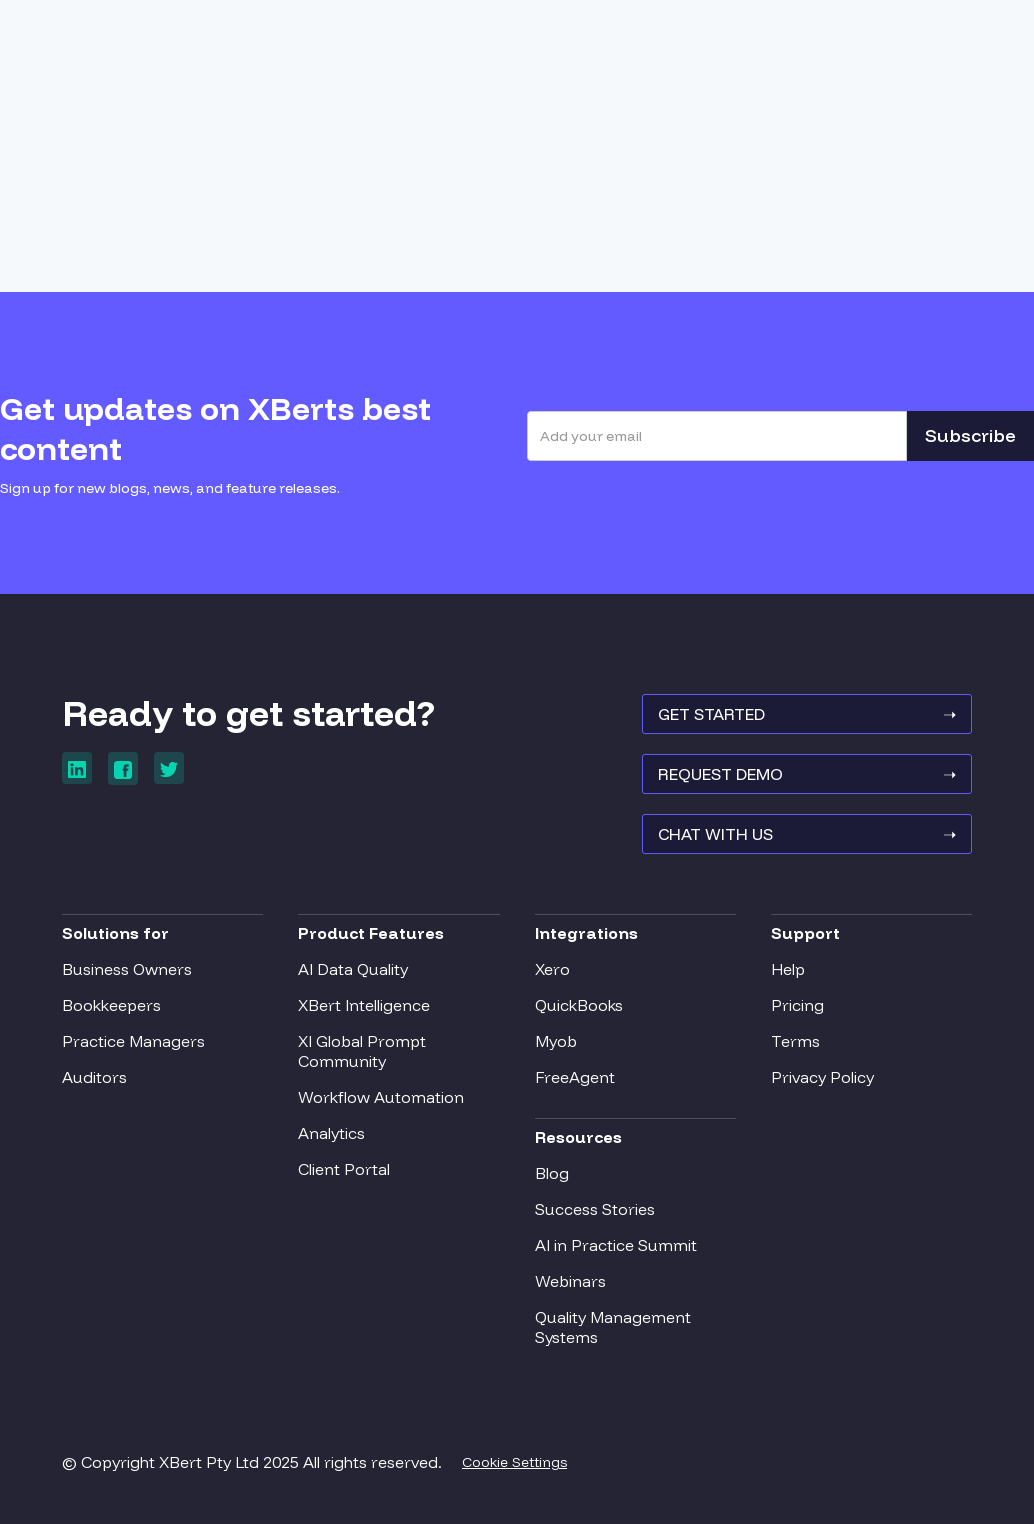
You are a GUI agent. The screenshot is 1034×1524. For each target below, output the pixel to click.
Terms (795, 1041)
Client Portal (344, 1169)
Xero (552, 969)
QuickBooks (579, 1005)
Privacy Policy (822, 1077)
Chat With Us (807, 834)
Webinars (570, 1281)
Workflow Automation (381, 1097)
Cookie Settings (514, 1462)
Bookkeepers (111, 1005)
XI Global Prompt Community (362, 1051)
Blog (552, 1173)
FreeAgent (575, 1077)
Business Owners (127, 969)
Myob (556, 1041)
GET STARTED (807, 714)
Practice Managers (133, 1041)
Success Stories (595, 1209)
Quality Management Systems (613, 1327)
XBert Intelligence (364, 1005)
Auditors (94, 1077)
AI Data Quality (353, 969)
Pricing (797, 1005)
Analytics (331, 1133)
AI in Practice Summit (616, 1245)
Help (788, 969)
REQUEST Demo (807, 774)
